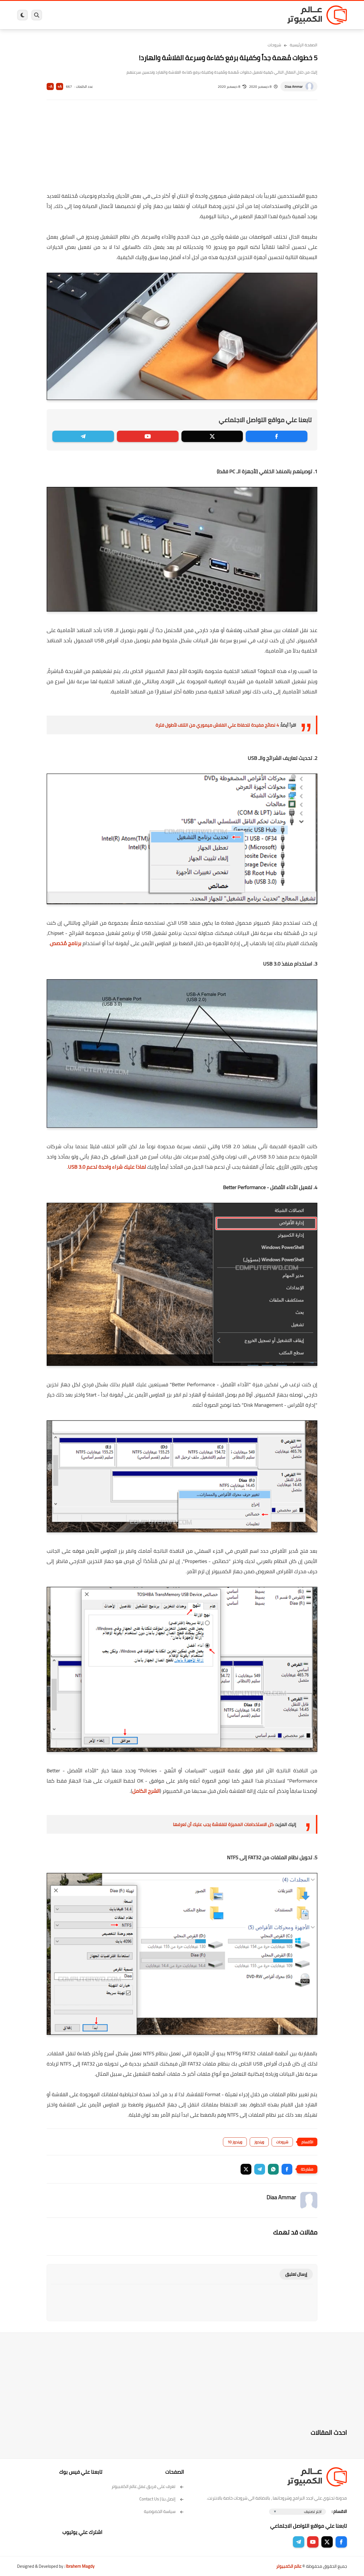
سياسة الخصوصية (164, 2511)
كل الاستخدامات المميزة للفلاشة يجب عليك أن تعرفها (223, 1824)
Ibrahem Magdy (80, 2566)
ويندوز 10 (235, 2142)
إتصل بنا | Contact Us (161, 2499)
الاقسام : (339, 2511)
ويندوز (241, 15)
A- (50, 86)
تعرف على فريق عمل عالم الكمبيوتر (147, 2486)
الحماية (176, 15)
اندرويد (120, 15)
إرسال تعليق (296, 2274)
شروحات (274, 45)
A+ (59, 86)
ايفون (102, 15)
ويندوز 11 (219, 15)
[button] (287, 2169)
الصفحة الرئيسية (303, 45)
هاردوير (61, 15)
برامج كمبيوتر (265, 15)
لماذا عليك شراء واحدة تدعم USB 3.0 (107, 1167)
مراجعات (82, 15)
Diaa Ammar (294, 86)
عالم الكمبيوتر (288, 2566)
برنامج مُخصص (65, 943)
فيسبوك (197, 15)
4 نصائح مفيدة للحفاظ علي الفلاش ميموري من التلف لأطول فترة (217, 725)
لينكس (156, 15)
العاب (138, 15)
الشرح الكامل (146, 1791)
